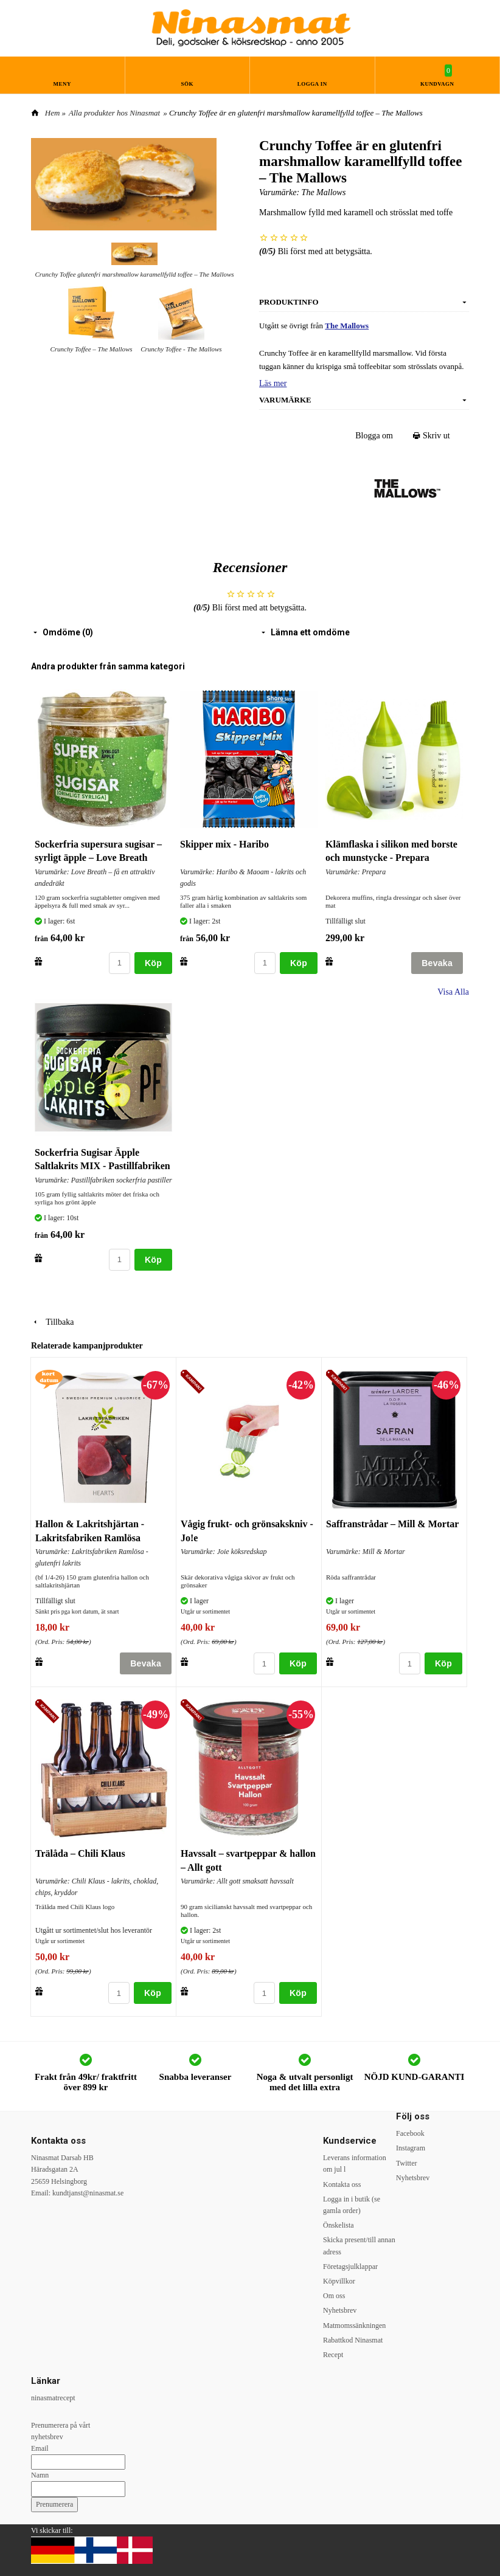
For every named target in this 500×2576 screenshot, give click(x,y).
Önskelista (338, 2225)
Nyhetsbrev (339, 2310)
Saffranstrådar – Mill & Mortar (392, 1524)
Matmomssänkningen (354, 2325)
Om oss (334, 2295)
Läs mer (272, 383)
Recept (333, 2354)
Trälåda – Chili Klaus (80, 1853)
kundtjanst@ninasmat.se (87, 2193)
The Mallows (324, 192)
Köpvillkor (339, 2281)
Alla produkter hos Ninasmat (114, 112)
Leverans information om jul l (354, 2163)
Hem (52, 112)
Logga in (312, 84)
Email (40, 2448)
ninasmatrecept (53, 2398)
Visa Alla (453, 991)
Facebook (410, 2133)
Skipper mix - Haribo (224, 844)
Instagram (410, 2148)
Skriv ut (431, 435)
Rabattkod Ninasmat (353, 2340)
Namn (40, 2475)
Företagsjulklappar (350, 2266)
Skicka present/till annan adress (359, 2246)
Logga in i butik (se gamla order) (351, 2205)
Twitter (406, 2163)
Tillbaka (52, 1322)
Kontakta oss (342, 2184)
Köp (153, 963)
